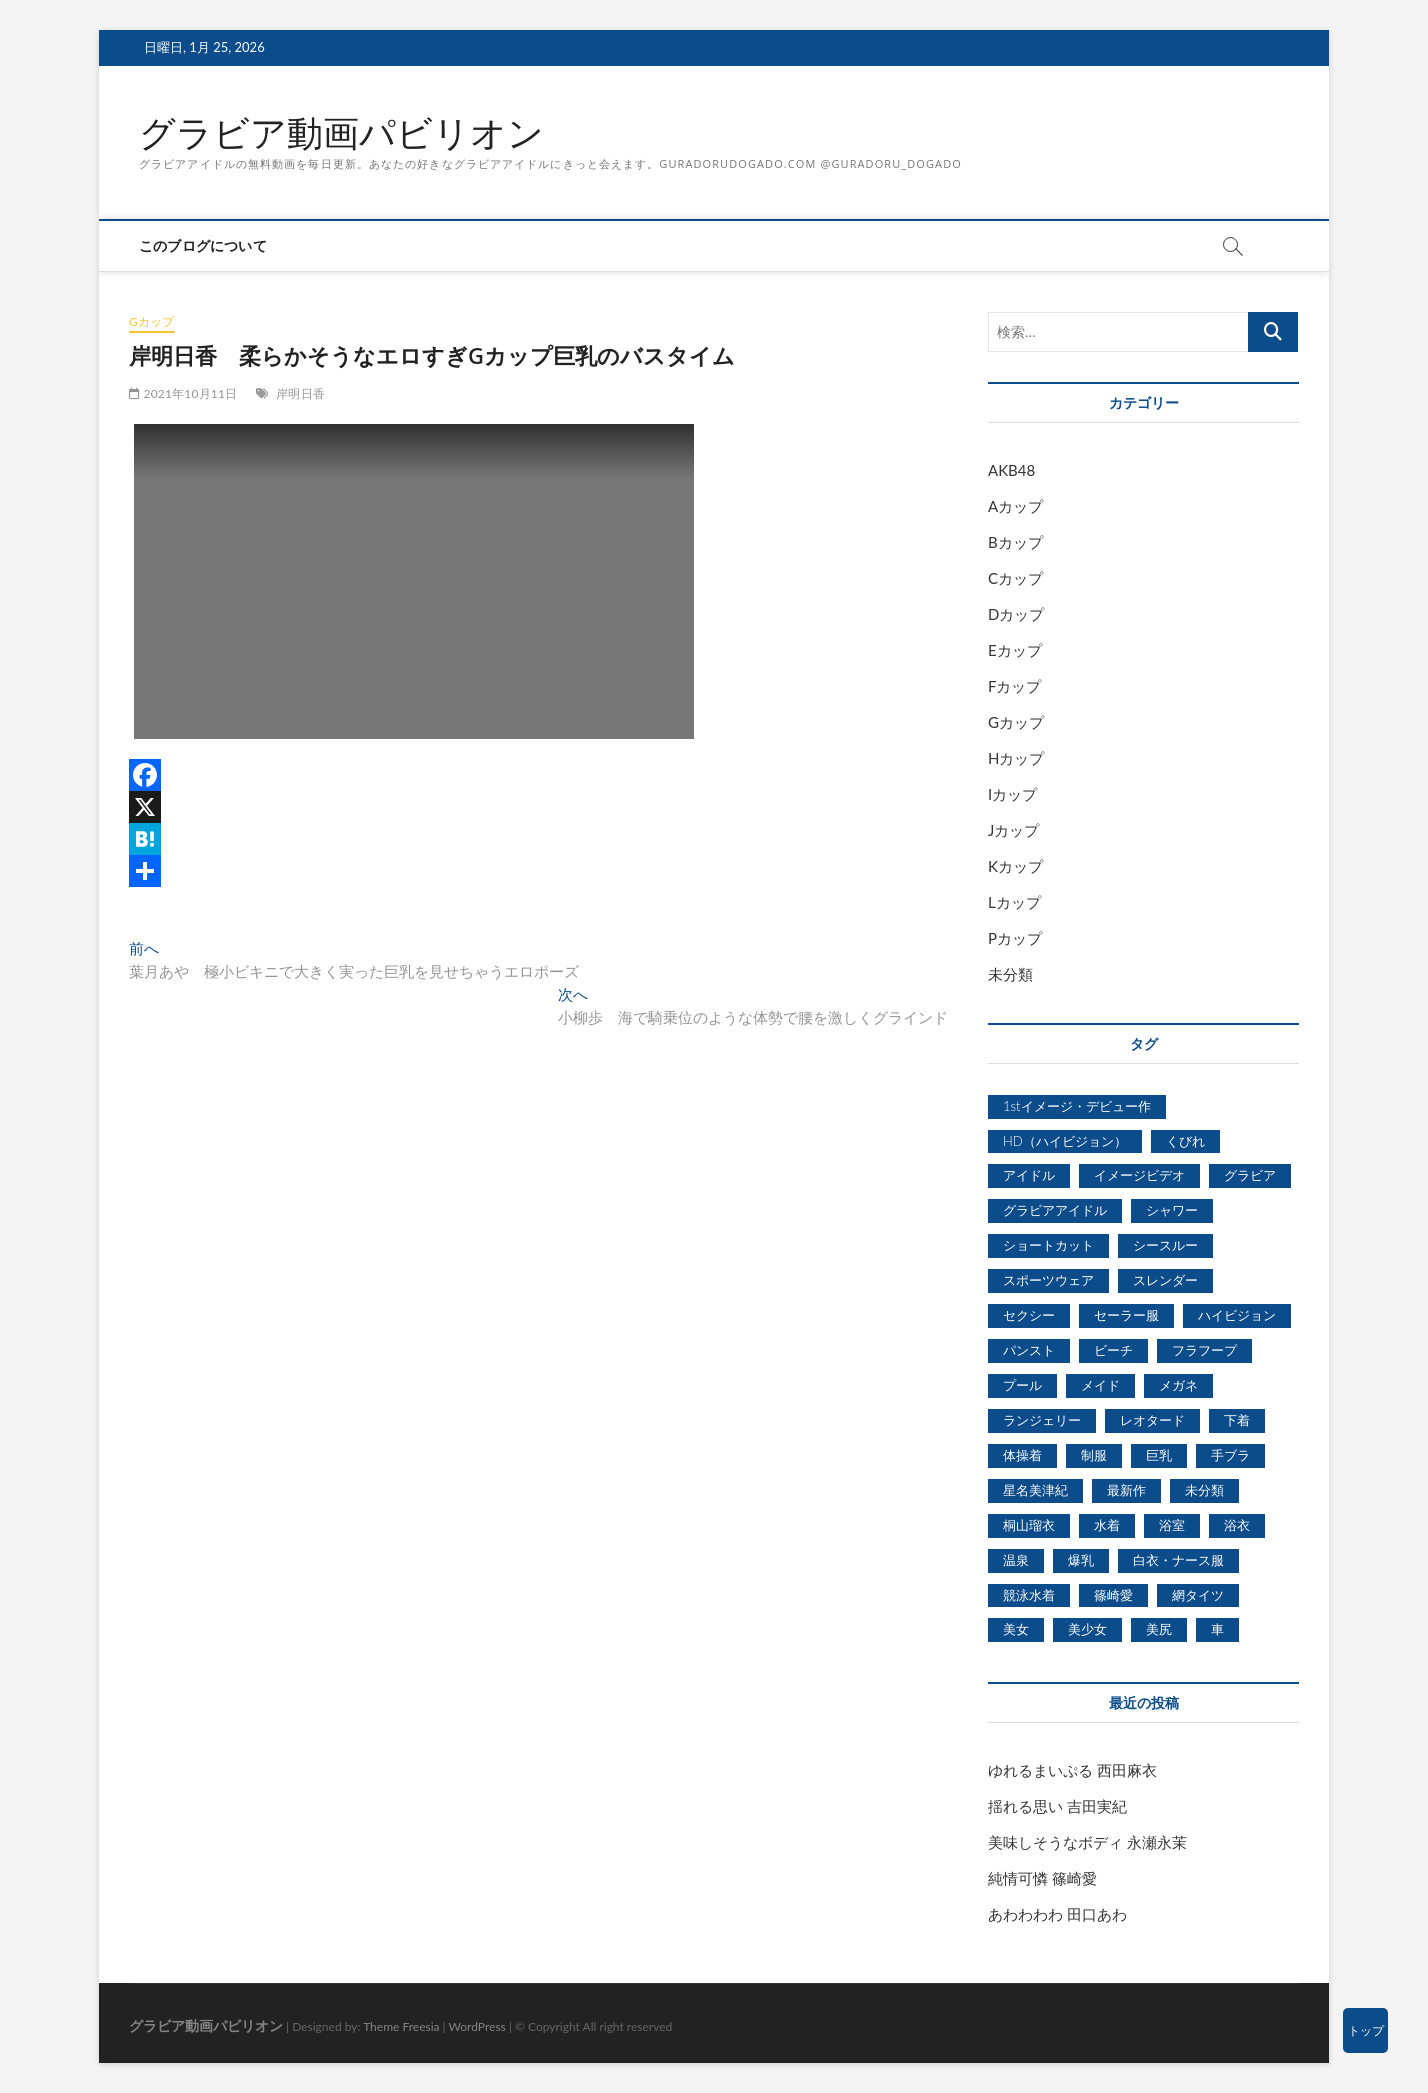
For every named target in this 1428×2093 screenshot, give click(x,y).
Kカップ (1015, 866)
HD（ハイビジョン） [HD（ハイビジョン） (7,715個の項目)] (1065, 1141)
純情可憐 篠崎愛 (1042, 1878)
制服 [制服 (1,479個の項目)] (1094, 1455)
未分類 (1010, 974)
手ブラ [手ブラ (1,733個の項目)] (1230, 1455)
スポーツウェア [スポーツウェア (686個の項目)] (1048, 1280)
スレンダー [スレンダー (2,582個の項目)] (1165, 1280)
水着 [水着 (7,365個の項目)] (1107, 1525)
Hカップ (1016, 758)
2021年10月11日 (183, 393)
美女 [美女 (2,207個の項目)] (1016, 1629)
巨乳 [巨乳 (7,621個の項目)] (1159, 1455)
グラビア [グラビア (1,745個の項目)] (1250, 1175)
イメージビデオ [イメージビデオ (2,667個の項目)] (1139, 1175)
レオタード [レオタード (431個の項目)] (1152, 1420)
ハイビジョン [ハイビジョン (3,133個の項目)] (1237, 1315)
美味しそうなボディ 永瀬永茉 (1087, 1842)
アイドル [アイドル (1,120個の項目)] (1029, 1175)
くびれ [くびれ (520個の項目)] (1185, 1141)
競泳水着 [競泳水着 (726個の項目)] (1029, 1595)
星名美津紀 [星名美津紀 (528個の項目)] (1035, 1490)
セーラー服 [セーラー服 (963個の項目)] (1126, 1315)
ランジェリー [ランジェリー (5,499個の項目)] (1042, 1420)
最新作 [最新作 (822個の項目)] (1126, 1490)
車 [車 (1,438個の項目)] (1217, 1629)
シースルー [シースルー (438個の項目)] (1165, 1245)
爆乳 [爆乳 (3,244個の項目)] (1081, 1560)
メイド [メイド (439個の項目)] (1100, 1385)
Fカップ (1014, 686)
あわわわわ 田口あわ (1057, 1914)
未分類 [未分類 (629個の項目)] (1204, 1490)
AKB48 (1011, 470)
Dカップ (1016, 614)
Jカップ (1013, 830)
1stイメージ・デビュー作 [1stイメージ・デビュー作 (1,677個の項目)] (1077, 1106)
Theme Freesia (401, 2026)
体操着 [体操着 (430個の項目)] (1022, 1455)
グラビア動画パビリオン (341, 133)
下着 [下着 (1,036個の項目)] (1237, 1420)
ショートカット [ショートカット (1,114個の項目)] (1048, 1245)
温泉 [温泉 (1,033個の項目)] (1016, 1560)
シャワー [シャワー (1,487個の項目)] (1172, 1210)
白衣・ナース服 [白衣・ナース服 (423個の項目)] (1178, 1560)
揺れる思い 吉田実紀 (1057, 1806)
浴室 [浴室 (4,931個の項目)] (1172, 1525)
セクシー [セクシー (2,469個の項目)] (1029, 1315)
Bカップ (1015, 542)
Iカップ (1012, 794)
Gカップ (152, 321)
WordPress (477, 2026)
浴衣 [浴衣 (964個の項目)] (1237, 1525)
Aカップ (1015, 506)
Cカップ (1015, 578)
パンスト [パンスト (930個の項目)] (1029, 1350)
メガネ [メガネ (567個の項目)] (1178, 1385)
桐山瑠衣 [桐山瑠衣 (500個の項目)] (1029, 1525)
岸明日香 (300, 393)
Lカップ (1014, 902)
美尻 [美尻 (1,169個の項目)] (1159, 1629)
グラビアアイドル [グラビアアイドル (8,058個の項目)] (1055, 1210)
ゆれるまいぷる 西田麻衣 (1072, 1770)
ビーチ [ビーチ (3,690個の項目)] (1113, 1350)
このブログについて (203, 245)
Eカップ (1015, 650)
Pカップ (1015, 938)
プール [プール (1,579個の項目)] (1022, 1385)
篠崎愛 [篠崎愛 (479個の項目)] (1113, 1595)
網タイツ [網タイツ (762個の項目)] (1198, 1595)
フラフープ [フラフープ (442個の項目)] (1204, 1350)
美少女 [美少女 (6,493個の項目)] (1087, 1629)
